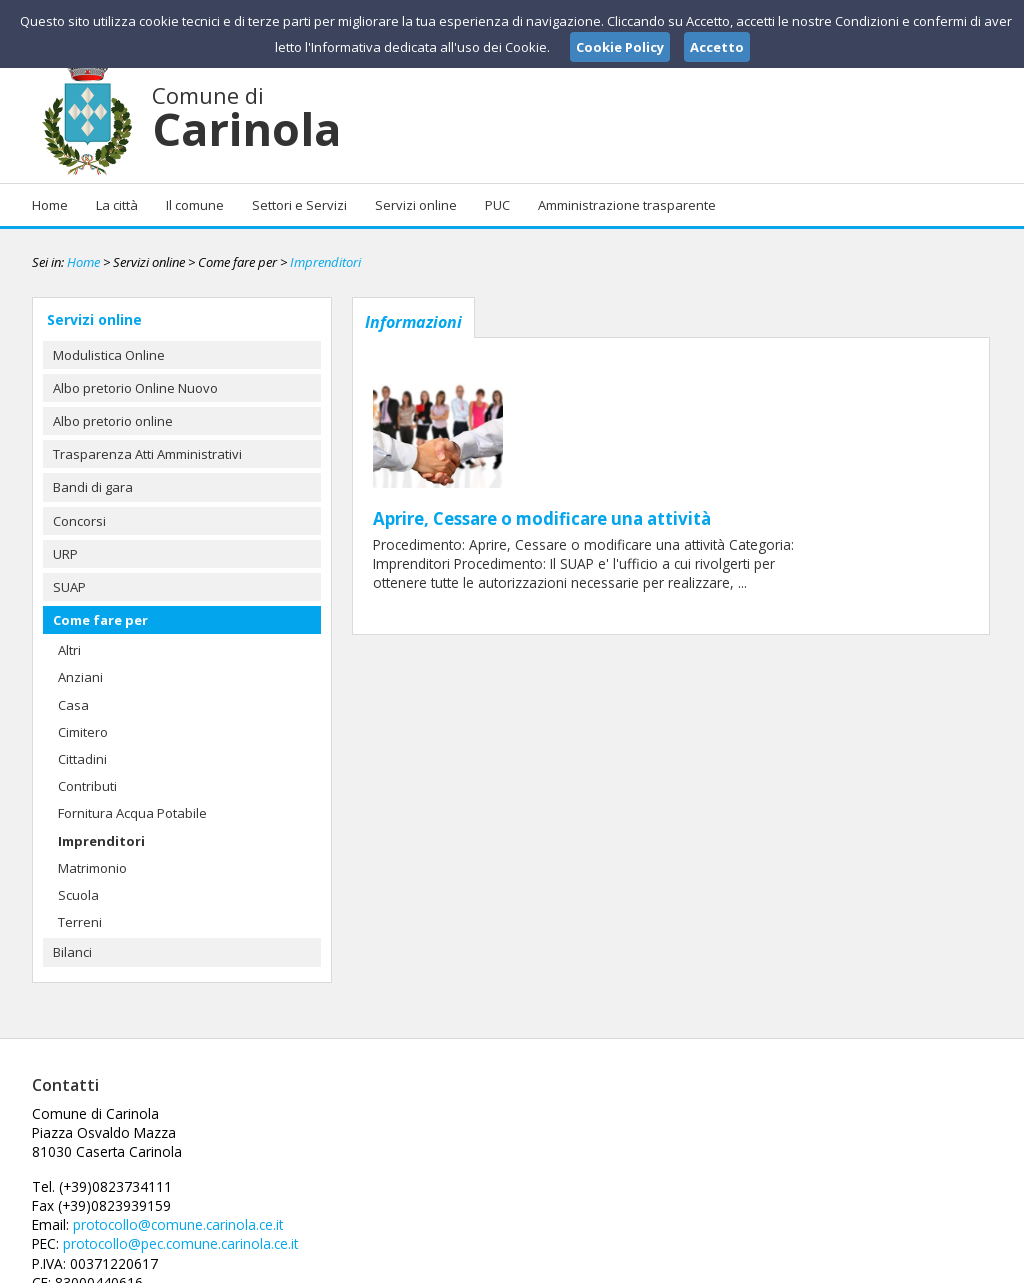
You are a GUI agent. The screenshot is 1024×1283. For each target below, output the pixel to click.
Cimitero (83, 732)
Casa (73, 705)
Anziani (80, 677)
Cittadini (82, 759)
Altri (69, 650)
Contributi (87, 786)
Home (50, 205)
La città (117, 205)
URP (65, 554)
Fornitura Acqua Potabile (132, 813)
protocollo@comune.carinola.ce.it (495, 1149)
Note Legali (796, 1266)
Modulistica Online (109, 355)
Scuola (78, 895)
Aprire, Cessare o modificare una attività (692, 362)
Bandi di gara (93, 487)
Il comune (195, 205)
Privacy (868, 1266)
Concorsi (79, 521)
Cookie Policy (948, 1266)
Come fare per (100, 620)
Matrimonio (92, 868)
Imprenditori (325, 262)
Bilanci (72, 952)
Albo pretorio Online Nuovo (135, 388)
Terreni (80, 922)
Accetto (717, 47)
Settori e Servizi (299, 205)
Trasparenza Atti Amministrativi (147, 454)
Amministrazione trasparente (627, 205)
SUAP (69, 587)
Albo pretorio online (113, 421)
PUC (497, 205)
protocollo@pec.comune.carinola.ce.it (499, 1167)
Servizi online (416, 205)
